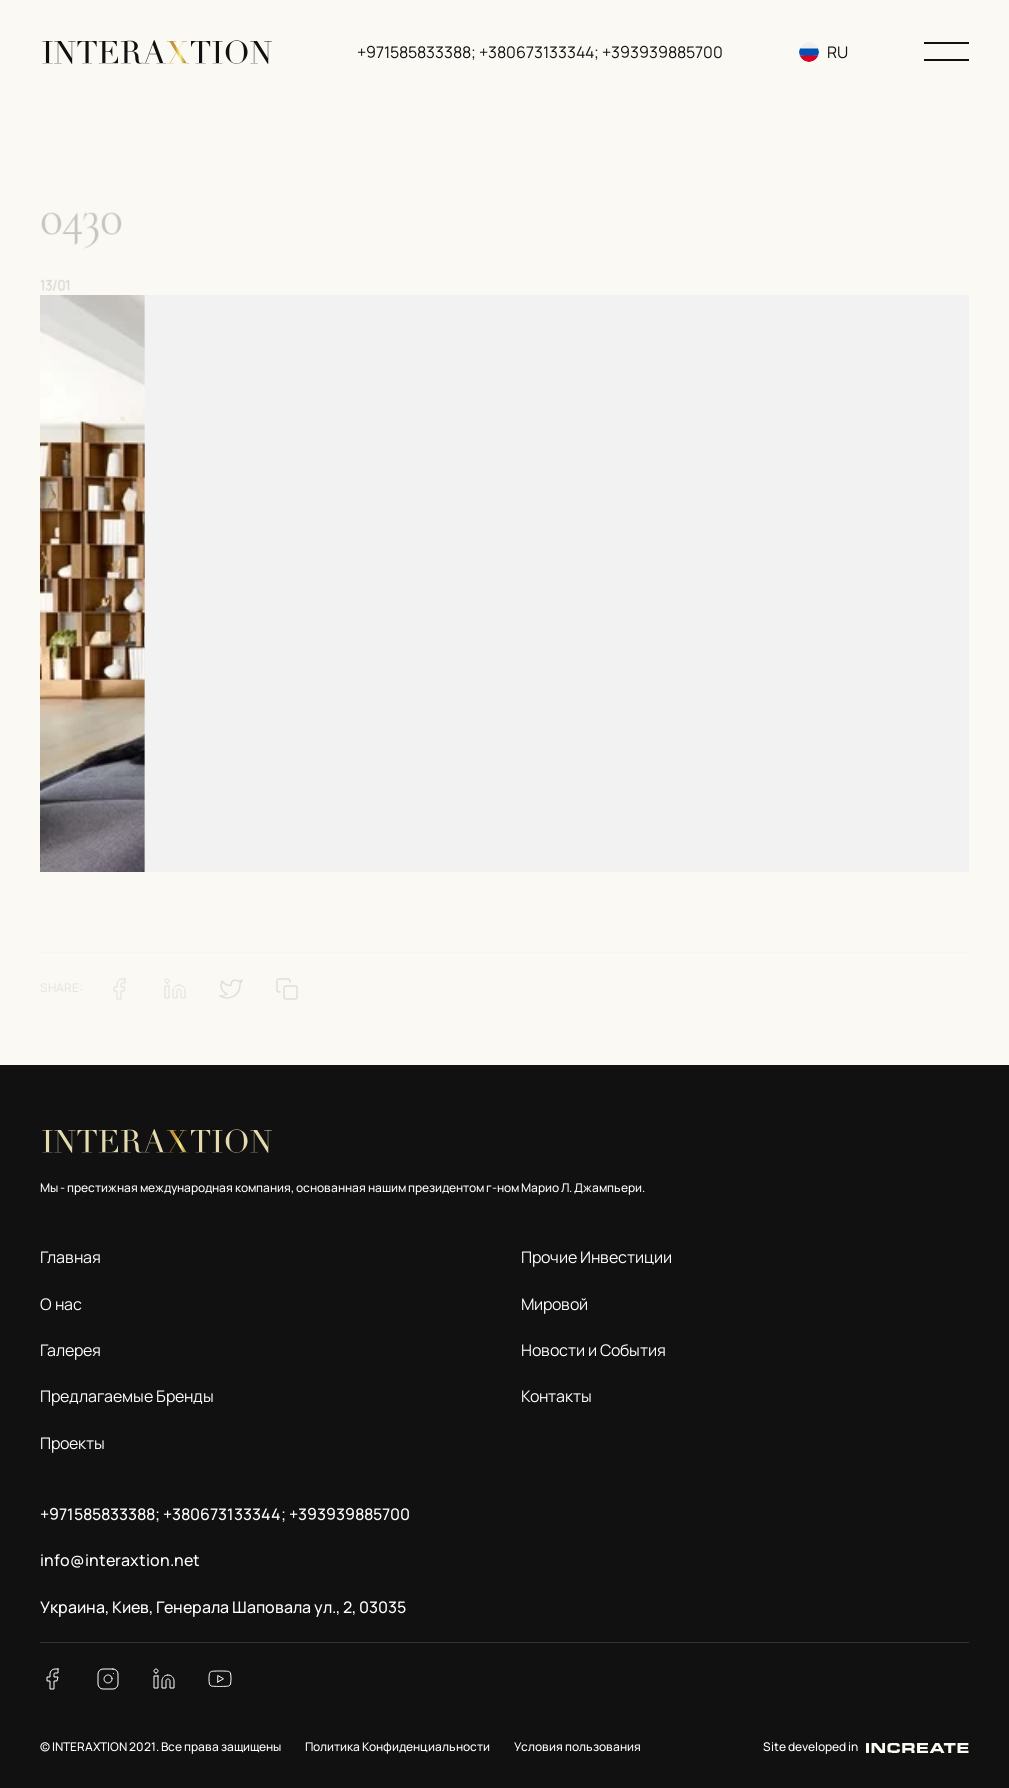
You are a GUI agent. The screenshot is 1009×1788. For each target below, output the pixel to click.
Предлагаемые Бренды (127, 1396)
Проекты (72, 1443)
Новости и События (593, 1350)
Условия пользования (577, 1746)
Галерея (70, 1350)
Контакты (556, 1396)
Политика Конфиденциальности (397, 1746)
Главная (70, 1257)
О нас (61, 1304)
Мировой (554, 1304)
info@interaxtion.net (120, 1560)
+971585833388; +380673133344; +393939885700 (540, 52)
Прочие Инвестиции (596, 1257)
